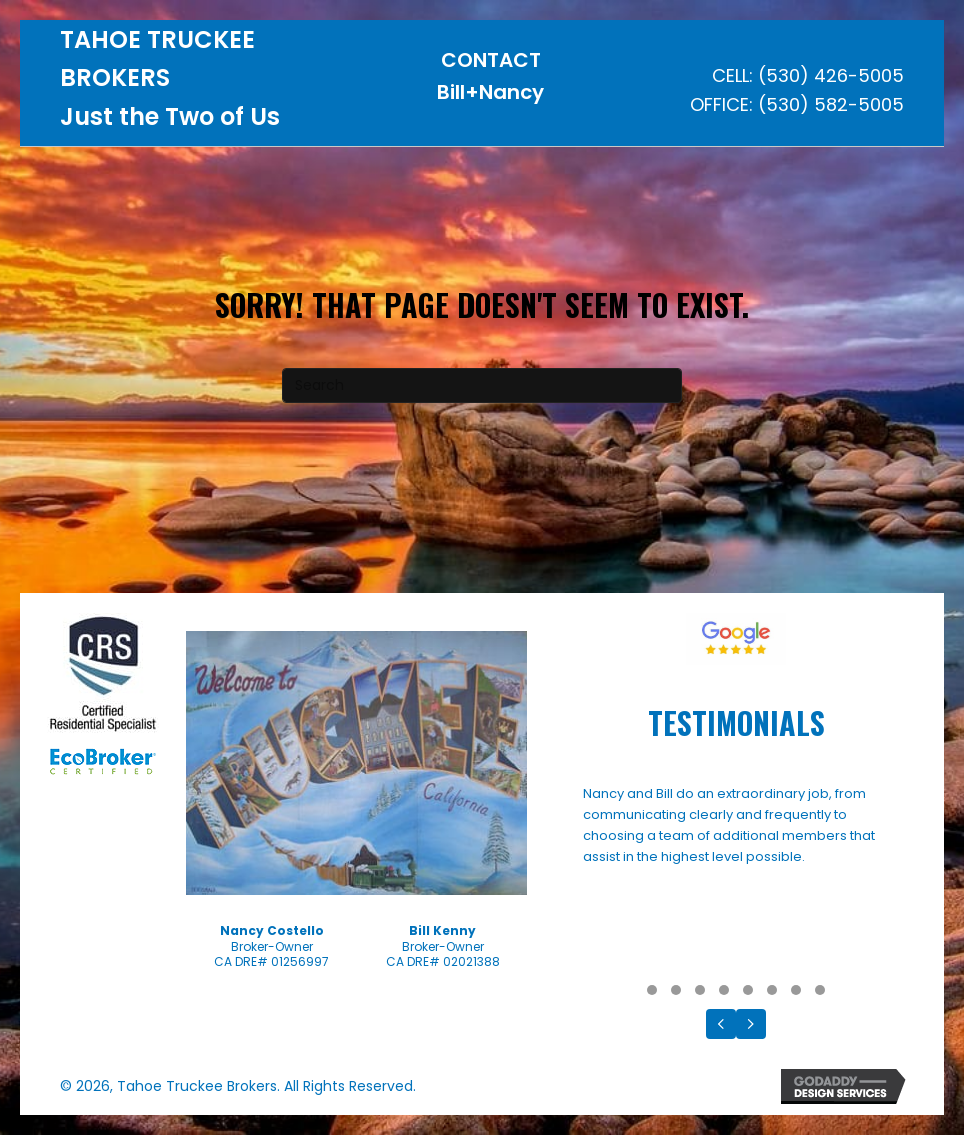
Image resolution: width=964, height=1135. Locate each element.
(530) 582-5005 (831, 104)
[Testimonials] (736, 878)
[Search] (482, 385)
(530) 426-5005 (831, 75)
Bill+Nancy (490, 92)
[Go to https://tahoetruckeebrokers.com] (203, 83)
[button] (652, 990)
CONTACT (491, 60)
